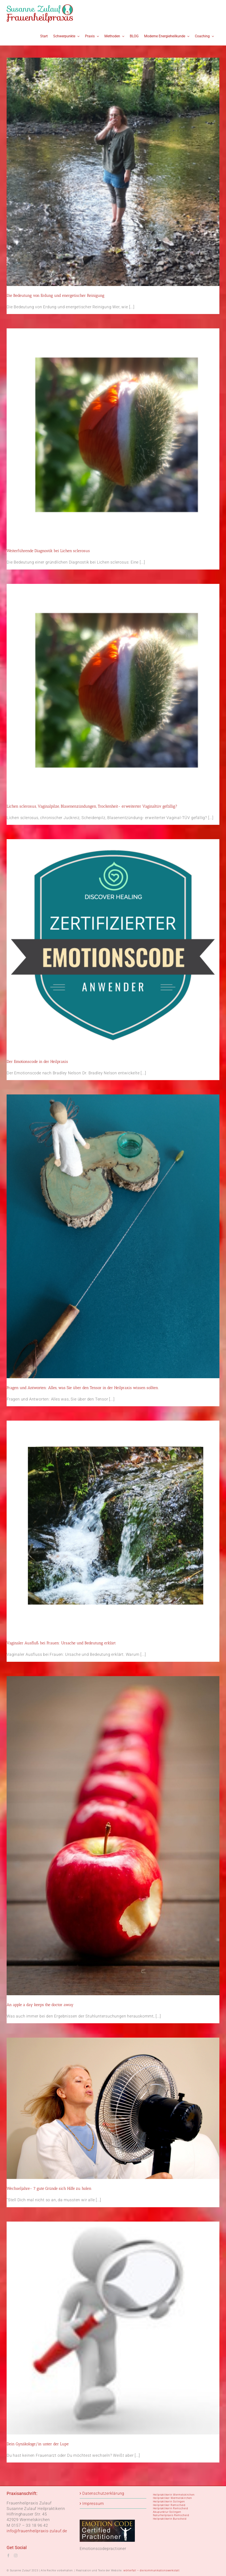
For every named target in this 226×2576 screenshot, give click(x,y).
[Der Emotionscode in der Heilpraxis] (113, 945)
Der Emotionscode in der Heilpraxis (37, 1061)
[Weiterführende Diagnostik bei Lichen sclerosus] (113, 434)
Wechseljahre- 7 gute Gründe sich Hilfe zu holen (49, 2188)
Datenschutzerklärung (103, 2493)
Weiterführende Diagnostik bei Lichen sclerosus (48, 550)
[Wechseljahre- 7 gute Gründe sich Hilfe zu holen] (113, 2108)
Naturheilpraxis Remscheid (171, 2515)
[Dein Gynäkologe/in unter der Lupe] (113, 2328)
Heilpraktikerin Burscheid (169, 2518)
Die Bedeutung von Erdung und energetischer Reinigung (55, 295)
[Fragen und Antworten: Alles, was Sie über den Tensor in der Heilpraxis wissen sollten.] (113, 1236)
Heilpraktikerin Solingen (169, 2501)
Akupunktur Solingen (167, 2512)
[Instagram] (16, 2555)
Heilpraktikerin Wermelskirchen (174, 2494)
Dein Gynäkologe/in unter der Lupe (38, 2444)
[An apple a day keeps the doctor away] (113, 1835)
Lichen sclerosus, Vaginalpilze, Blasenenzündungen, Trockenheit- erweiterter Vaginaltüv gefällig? (92, 806)
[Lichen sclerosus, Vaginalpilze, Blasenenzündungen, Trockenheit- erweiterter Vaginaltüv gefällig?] (113, 690)
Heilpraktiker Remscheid (169, 2505)
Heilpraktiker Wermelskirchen (172, 2498)
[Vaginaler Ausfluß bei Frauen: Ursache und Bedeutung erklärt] (113, 1527)
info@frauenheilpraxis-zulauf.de (37, 2531)
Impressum (93, 2503)
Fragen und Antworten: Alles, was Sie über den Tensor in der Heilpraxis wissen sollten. (83, 1387)
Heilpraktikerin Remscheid (170, 2508)
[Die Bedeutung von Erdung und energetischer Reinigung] (113, 172)
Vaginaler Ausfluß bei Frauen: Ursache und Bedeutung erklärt (61, 1643)
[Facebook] (8, 2555)
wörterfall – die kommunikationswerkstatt (151, 2570)
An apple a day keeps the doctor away (40, 2004)
